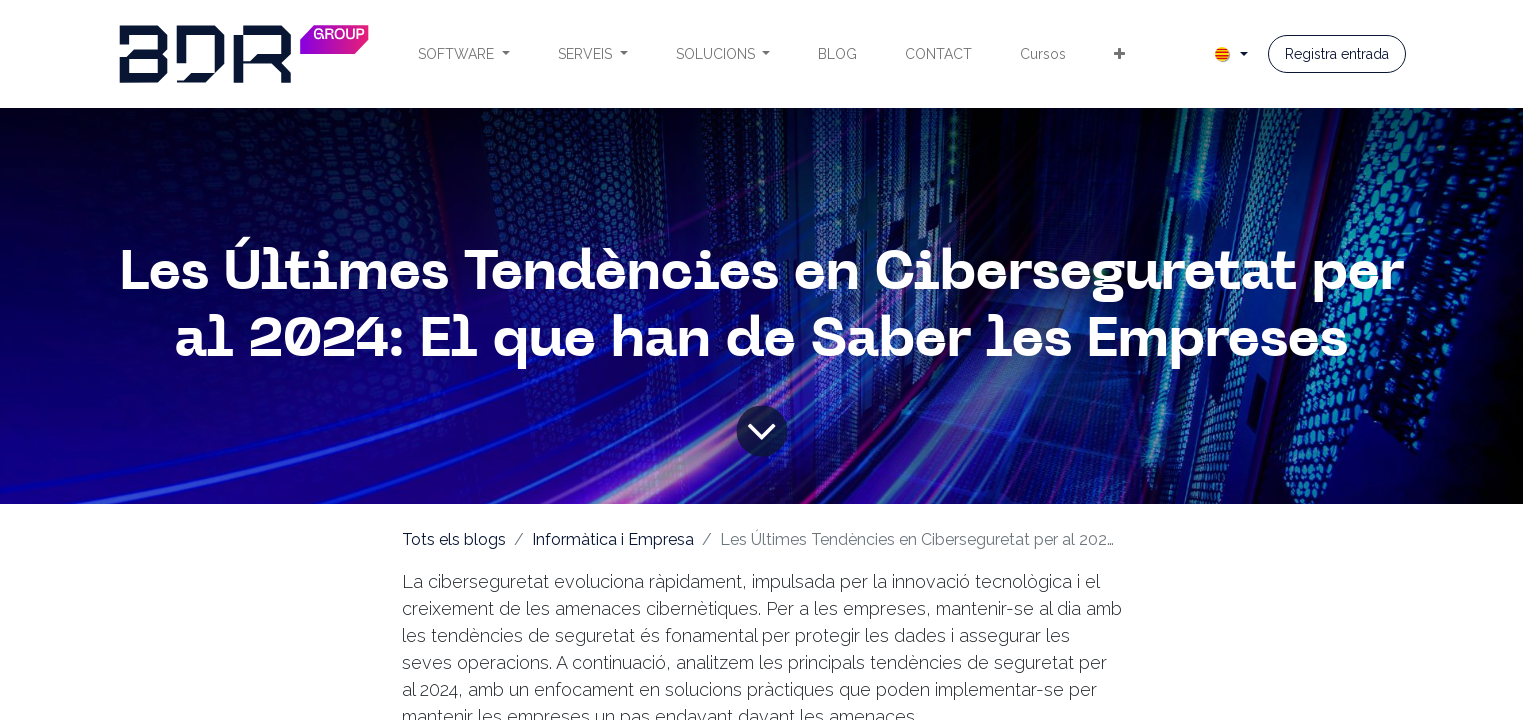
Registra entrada (1337, 54)
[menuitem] (464, 54)
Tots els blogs (454, 539)
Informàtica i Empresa (613, 539)
